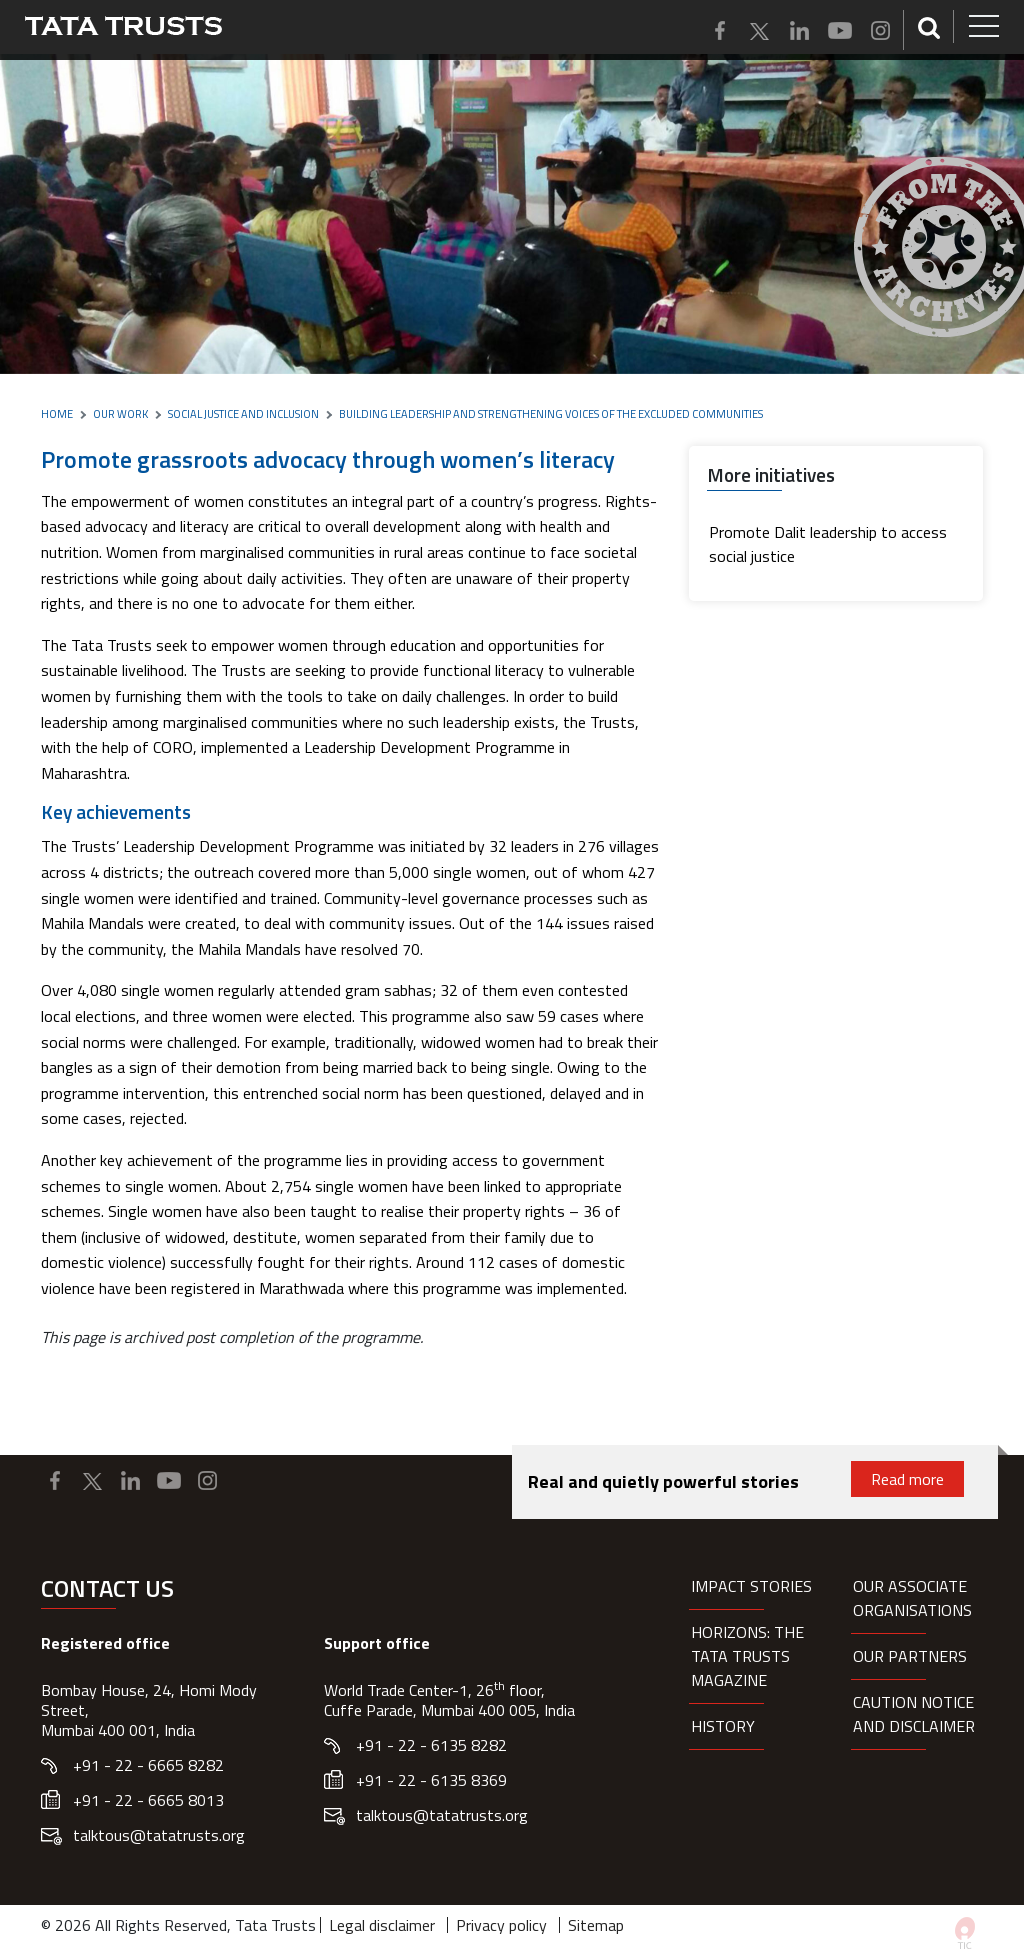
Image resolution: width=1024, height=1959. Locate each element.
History (723, 1726)
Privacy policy (501, 1925)
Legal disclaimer (382, 1925)
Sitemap (596, 1925)
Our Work (120, 414)
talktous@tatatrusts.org (159, 1835)
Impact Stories (751, 1586)
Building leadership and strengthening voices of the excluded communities (551, 414)
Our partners (910, 1656)
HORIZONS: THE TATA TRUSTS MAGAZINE (747, 1656)
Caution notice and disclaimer (914, 1714)
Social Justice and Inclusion (243, 414)
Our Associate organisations (912, 1598)
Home (57, 414)
